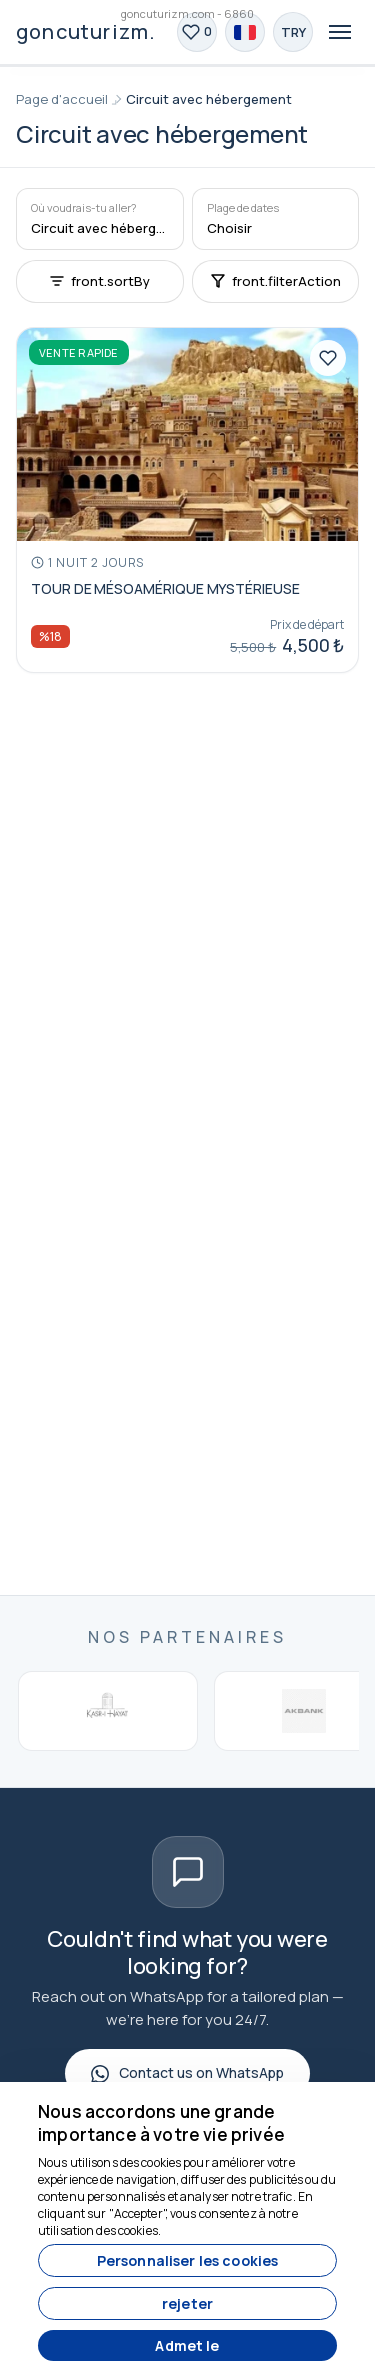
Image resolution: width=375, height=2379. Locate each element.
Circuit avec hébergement (209, 99)
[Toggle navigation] (340, 32)
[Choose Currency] (293, 32)
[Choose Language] (245, 32)
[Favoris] (197, 32)
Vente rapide (79, 352)
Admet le (187, 2345)
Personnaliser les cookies (188, 2260)
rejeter (187, 2303)
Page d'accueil (62, 99)
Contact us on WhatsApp (187, 2072)
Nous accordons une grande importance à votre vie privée (161, 2123)
